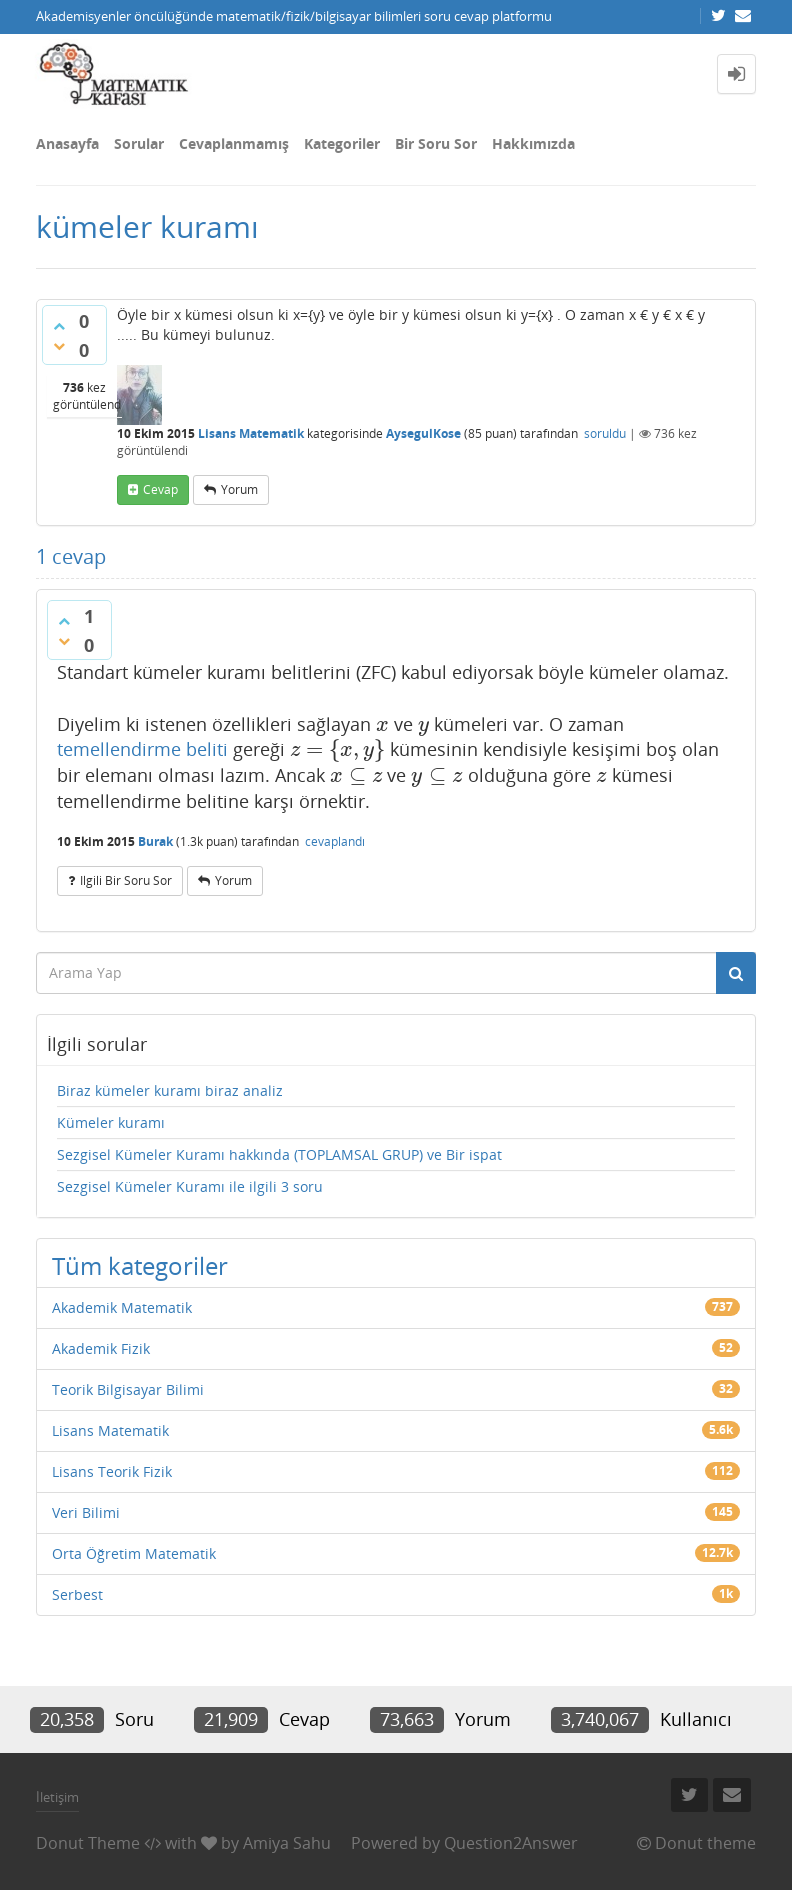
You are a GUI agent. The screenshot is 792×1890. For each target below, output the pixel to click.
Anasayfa (67, 143)
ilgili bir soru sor (126, 880)
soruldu (605, 433)
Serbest (77, 1594)
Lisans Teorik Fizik (112, 1471)
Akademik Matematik (122, 1307)
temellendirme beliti (142, 749)
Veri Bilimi (86, 1512)
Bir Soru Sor (436, 143)
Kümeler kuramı (111, 1122)
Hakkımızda (533, 143)
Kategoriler (342, 143)
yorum (239, 489)
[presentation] (382, 724)
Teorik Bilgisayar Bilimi (128, 1389)
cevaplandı (335, 841)
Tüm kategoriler (140, 1265)
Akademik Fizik (101, 1348)
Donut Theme (88, 1843)
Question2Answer (511, 1843)
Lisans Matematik (251, 433)
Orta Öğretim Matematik (134, 1553)
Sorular (139, 143)
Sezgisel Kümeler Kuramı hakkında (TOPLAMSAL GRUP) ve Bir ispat (279, 1154)
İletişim (57, 1797)
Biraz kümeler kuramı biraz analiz (170, 1090)
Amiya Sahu (287, 1843)
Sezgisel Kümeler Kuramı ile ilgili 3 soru (190, 1186)
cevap (160, 489)
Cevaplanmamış (234, 143)
